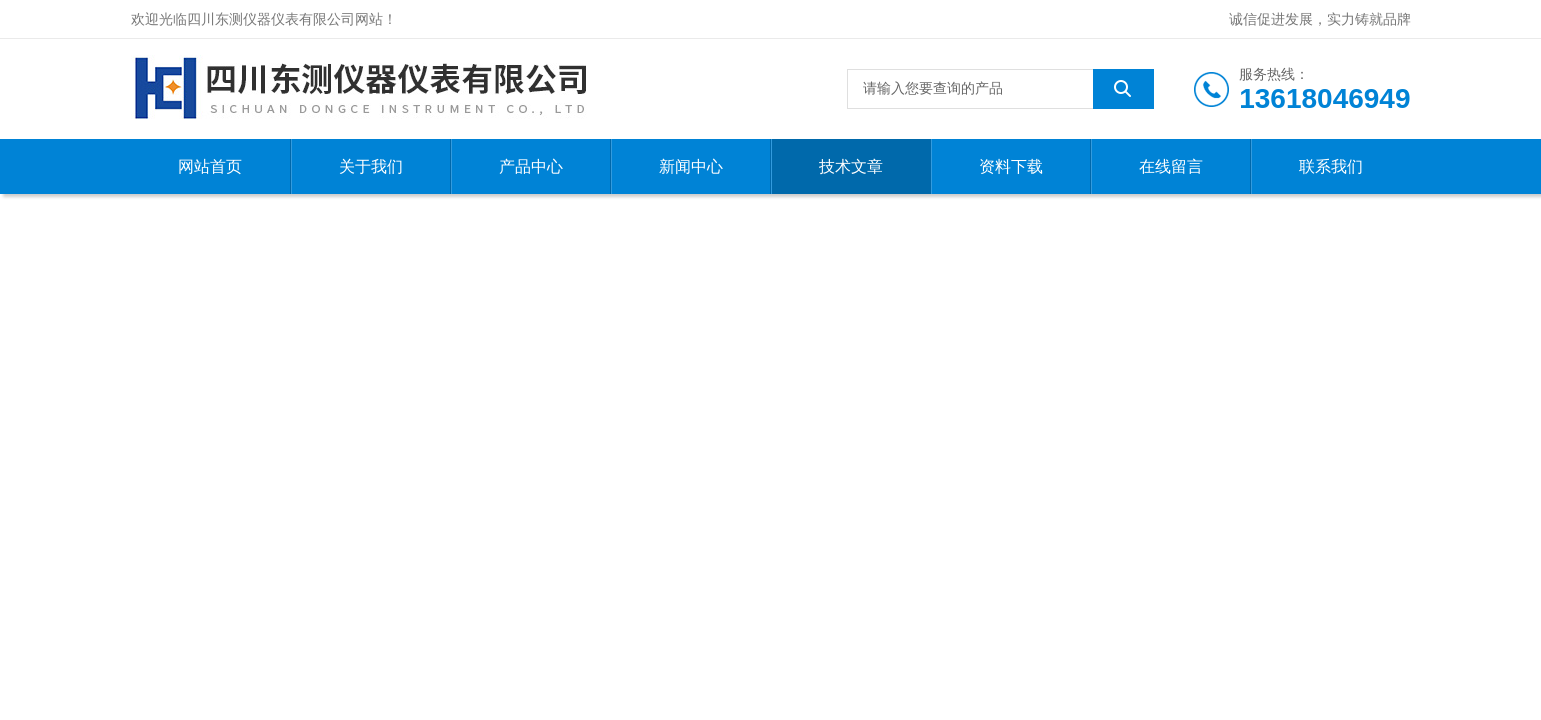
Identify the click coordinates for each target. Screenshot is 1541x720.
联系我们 (1331, 166)
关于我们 (371, 166)
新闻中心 (691, 166)
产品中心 (531, 166)
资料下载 (1011, 166)
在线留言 (1171, 166)
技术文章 (851, 166)
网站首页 (210, 166)
